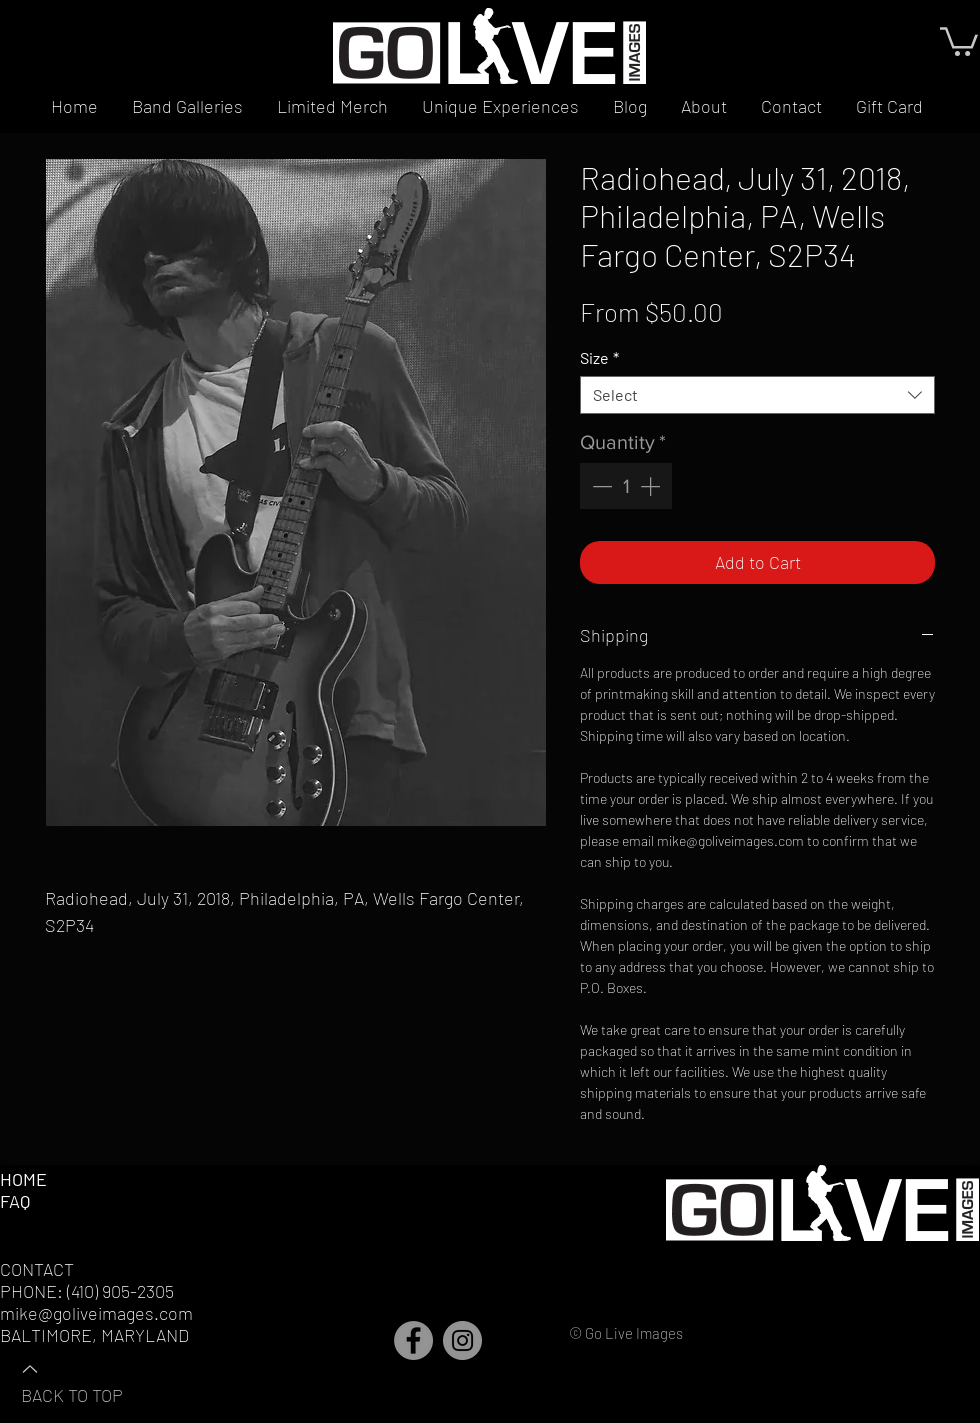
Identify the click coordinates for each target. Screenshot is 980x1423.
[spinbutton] (626, 486)
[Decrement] (600, 486)
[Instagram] (462, 1340)
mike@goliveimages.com (96, 1313)
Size (599, 357)
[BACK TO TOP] (91, 1381)
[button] (959, 40)
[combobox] (757, 395)
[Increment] (652, 486)
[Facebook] (413, 1340)
